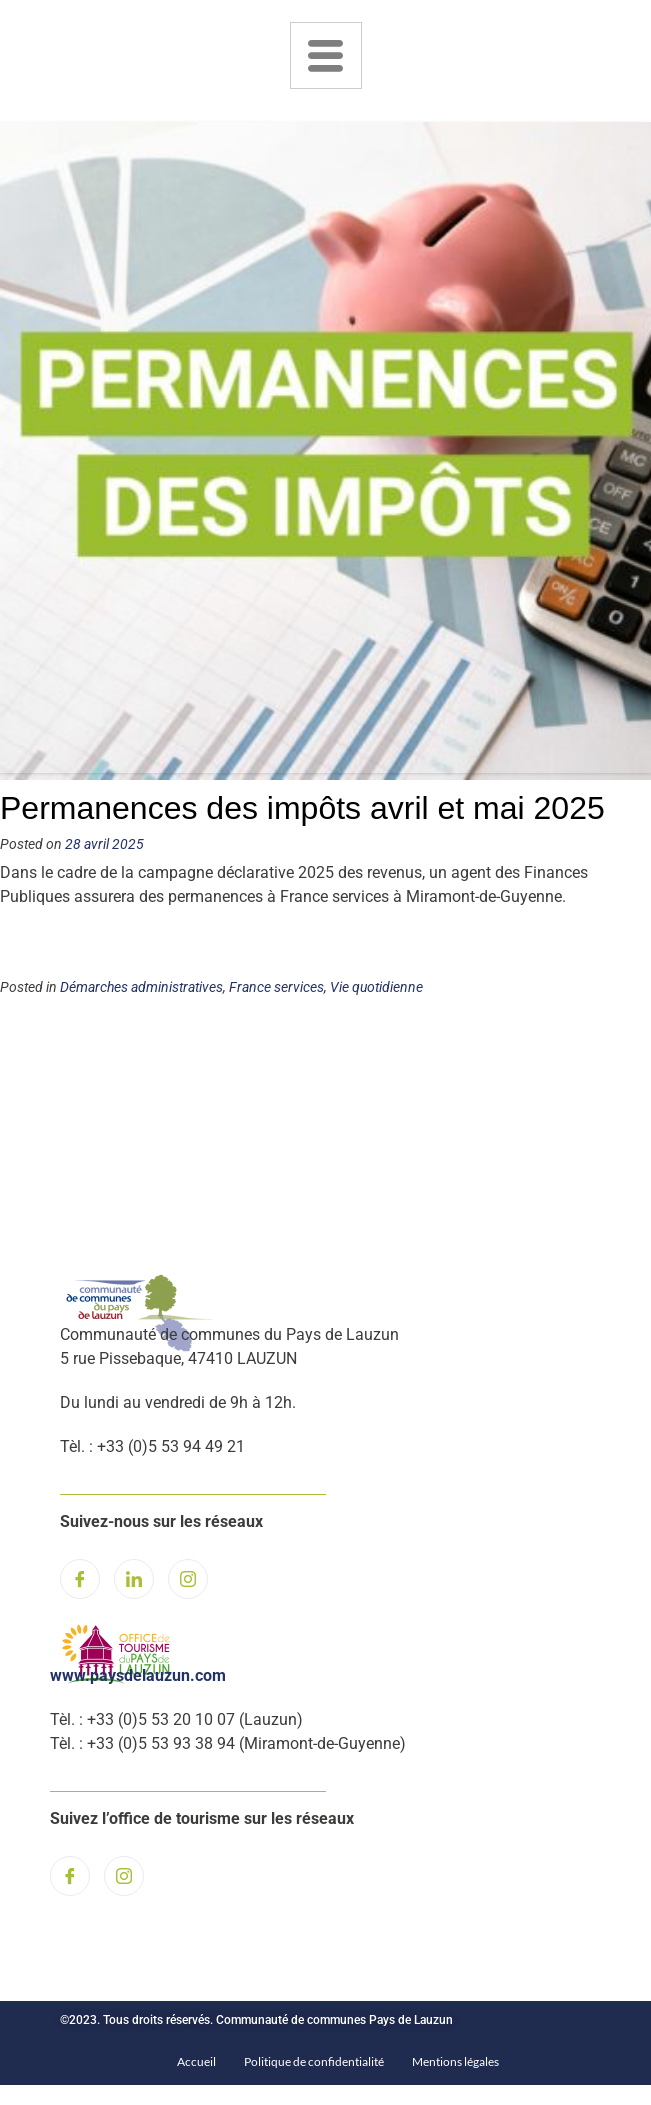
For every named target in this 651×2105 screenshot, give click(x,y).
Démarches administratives (141, 987)
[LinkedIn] (134, 1579)
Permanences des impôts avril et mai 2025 (302, 808)
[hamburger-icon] (326, 55)
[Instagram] (188, 1579)
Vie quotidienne (376, 987)
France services (276, 987)
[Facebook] (80, 1579)
